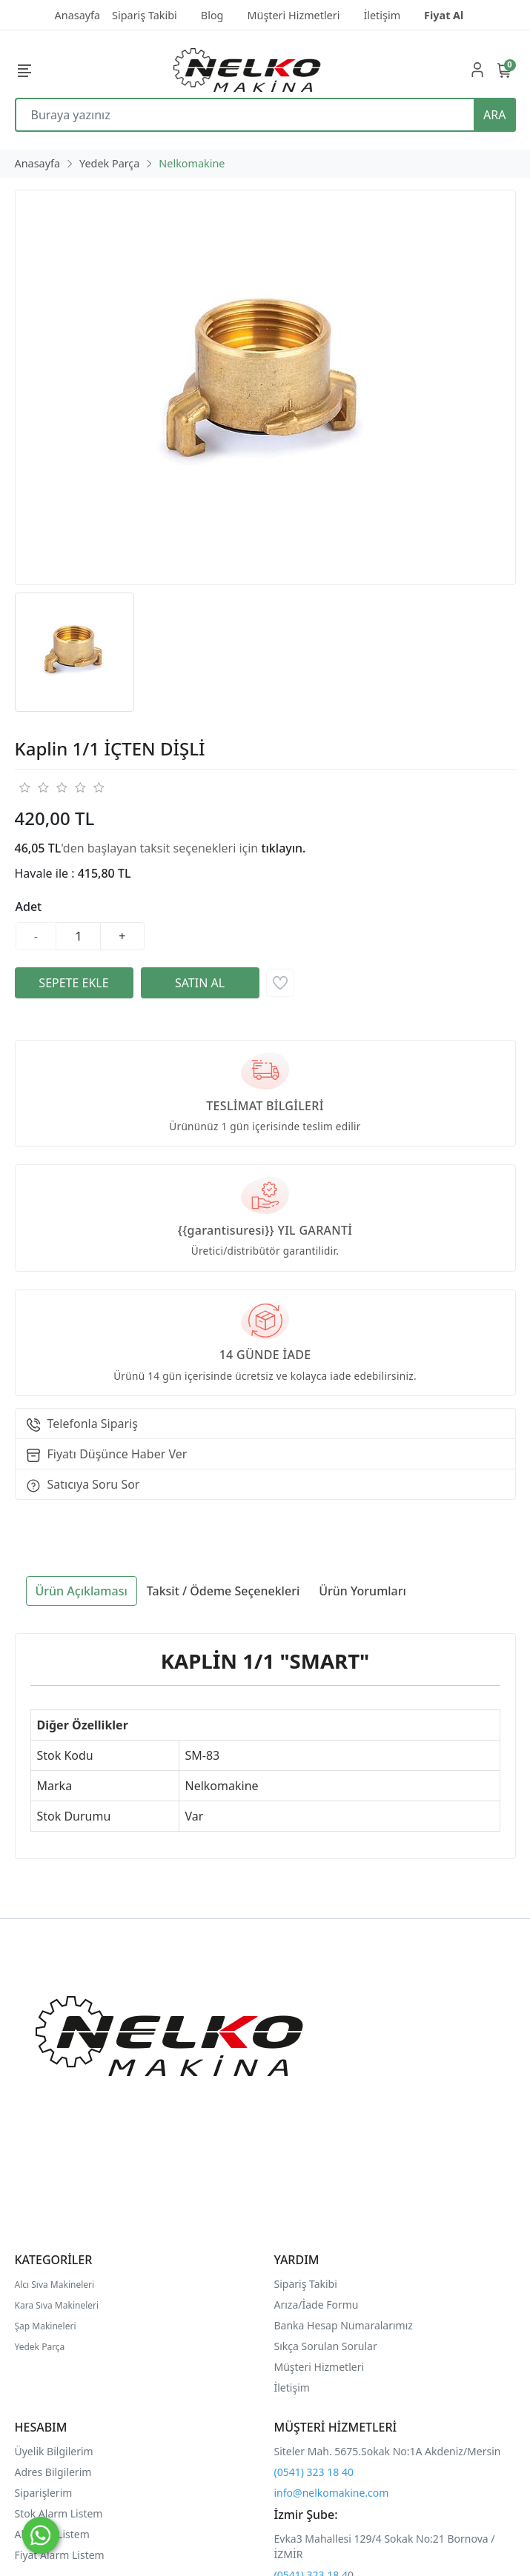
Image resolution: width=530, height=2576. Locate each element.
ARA (494, 115)
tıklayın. (283, 848)
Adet (29, 906)
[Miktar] (78, 936)
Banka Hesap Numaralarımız (343, 2325)
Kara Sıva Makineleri (57, 2305)
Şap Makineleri (45, 2326)
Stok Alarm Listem (59, 2513)
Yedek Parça (40, 2346)
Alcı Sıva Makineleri (55, 2284)
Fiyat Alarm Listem (60, 2555)
